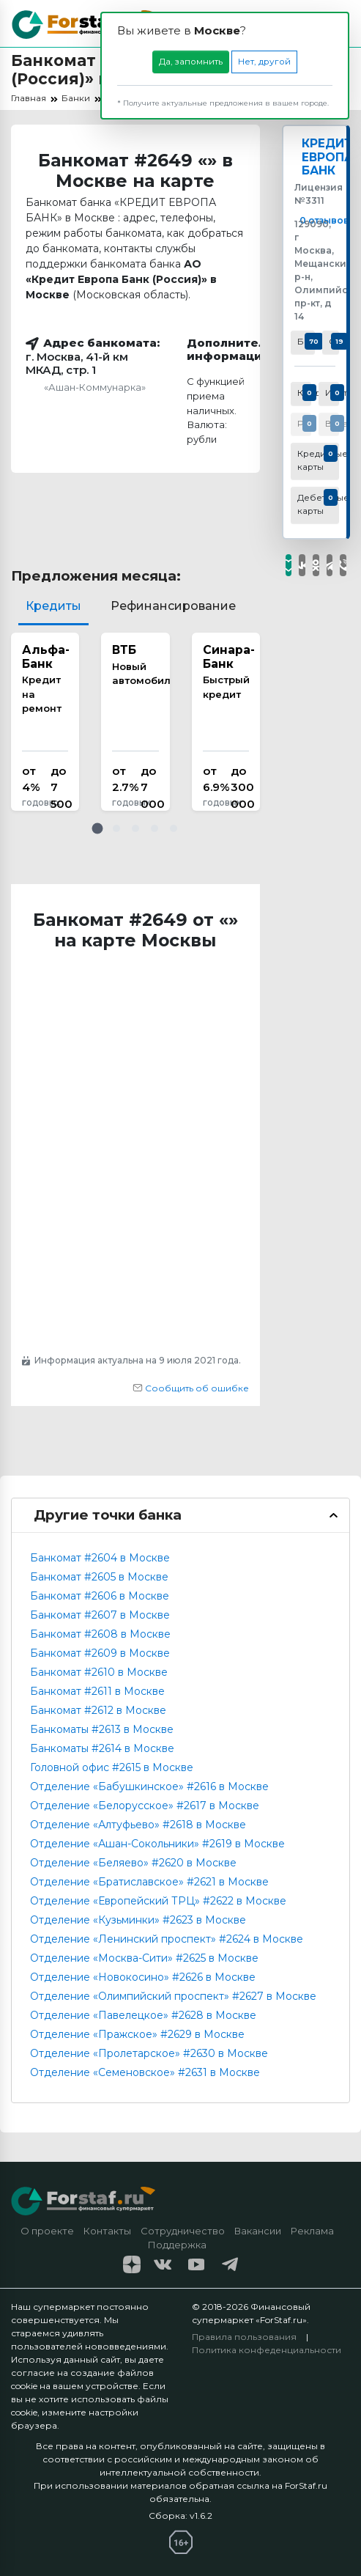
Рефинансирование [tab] (173, 606)
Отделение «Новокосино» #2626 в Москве (143, 1977)
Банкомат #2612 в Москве (98, 1710)
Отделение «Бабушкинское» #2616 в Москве (149, 1786)
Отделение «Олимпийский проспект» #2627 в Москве (173, 1996)
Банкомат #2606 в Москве (99, 1595)
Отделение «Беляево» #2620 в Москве (133, 1862)
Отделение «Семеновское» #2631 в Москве (145, 2072)
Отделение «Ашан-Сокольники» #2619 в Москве (157, 1843)
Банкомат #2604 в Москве (100, 1557)
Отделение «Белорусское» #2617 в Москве (144, 1805)
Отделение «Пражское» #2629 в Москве (137, 2034)
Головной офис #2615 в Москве (111, 1767)
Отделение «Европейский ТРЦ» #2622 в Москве (158, 1900)
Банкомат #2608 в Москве (100, 1634)
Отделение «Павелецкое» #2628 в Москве (143, 2015)
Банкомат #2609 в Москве (100, 1653)
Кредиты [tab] (53, 606)
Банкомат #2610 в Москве (99, 1672)
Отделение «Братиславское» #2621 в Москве (149, 1881)
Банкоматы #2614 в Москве (102, 1748)
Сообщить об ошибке (191, 1388)
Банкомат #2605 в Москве (99, 1576)
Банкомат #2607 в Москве (100, 1615)
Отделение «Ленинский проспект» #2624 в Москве (166, 1939)
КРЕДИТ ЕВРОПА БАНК (328, 157)
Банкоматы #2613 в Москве (102, 1729)
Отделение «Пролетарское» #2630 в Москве (149, 2053)
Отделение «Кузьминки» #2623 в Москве (138, 1920)
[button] (97, 828)
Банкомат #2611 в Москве (97, 1691)
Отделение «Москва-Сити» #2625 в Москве (144, 1958)
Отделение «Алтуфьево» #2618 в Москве (138, 1824)
